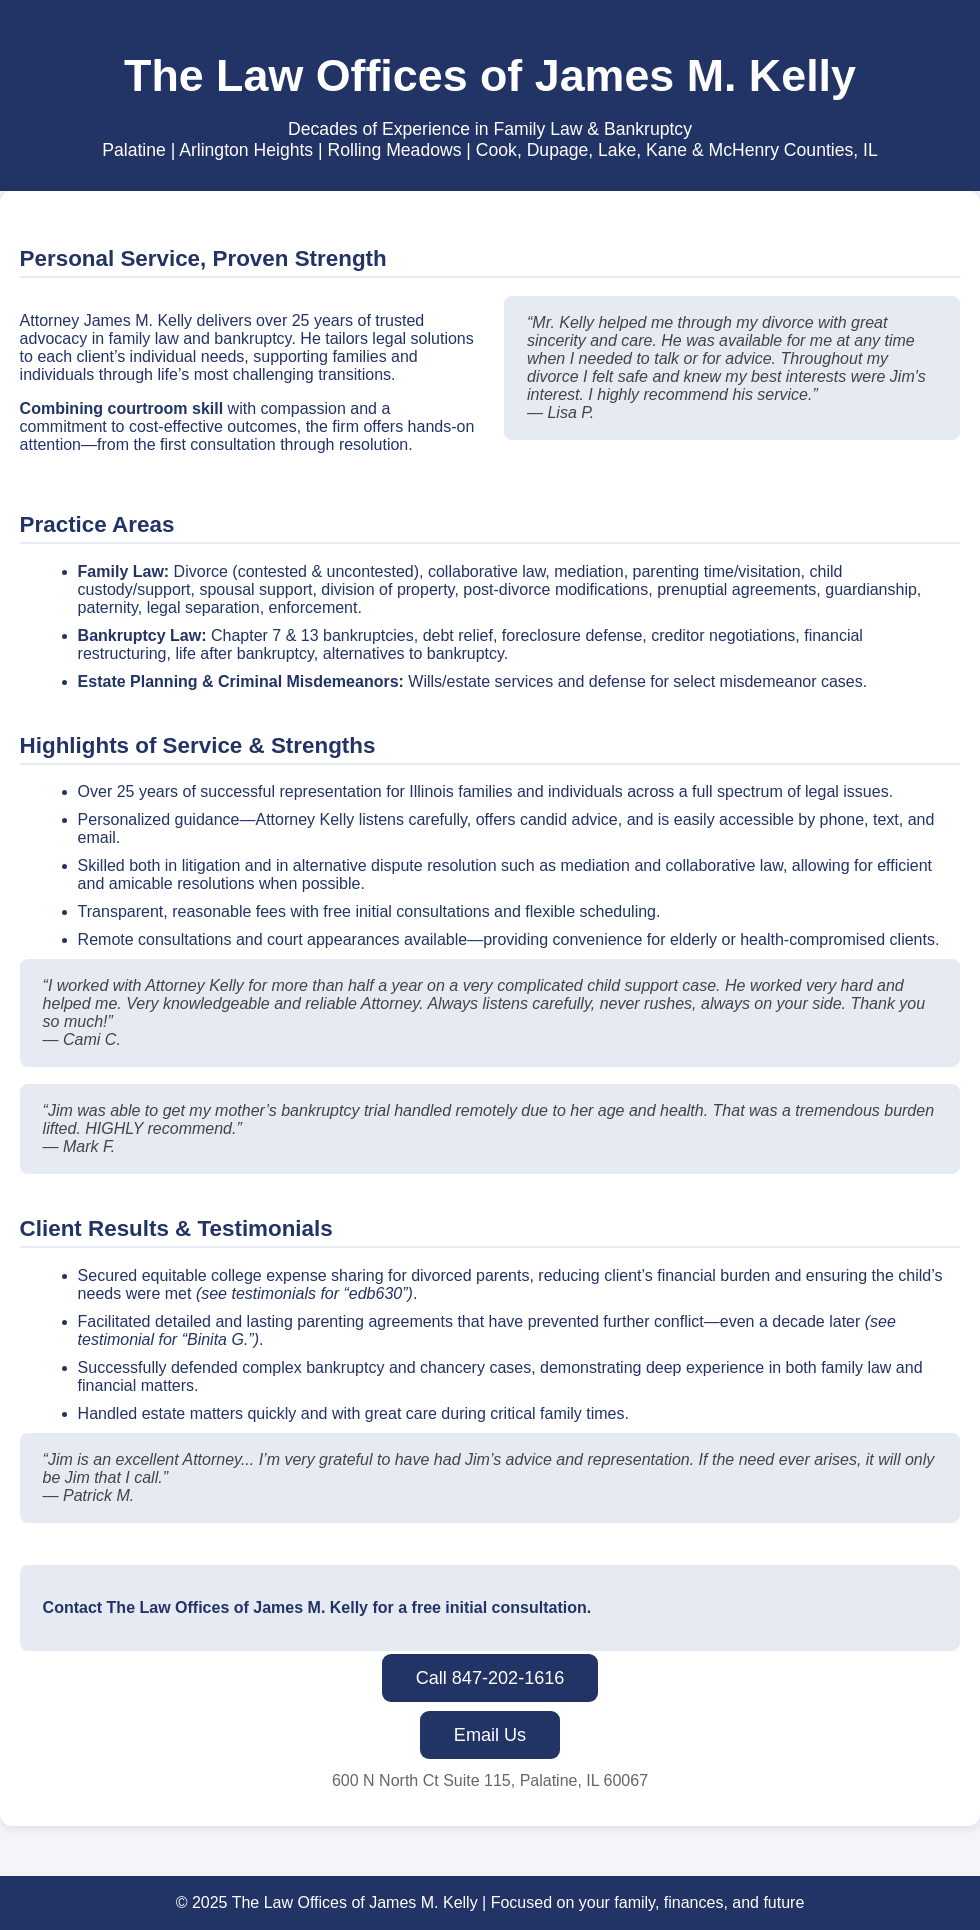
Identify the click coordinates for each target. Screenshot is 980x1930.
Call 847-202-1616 (490, 1678)
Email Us (490, 1735)
